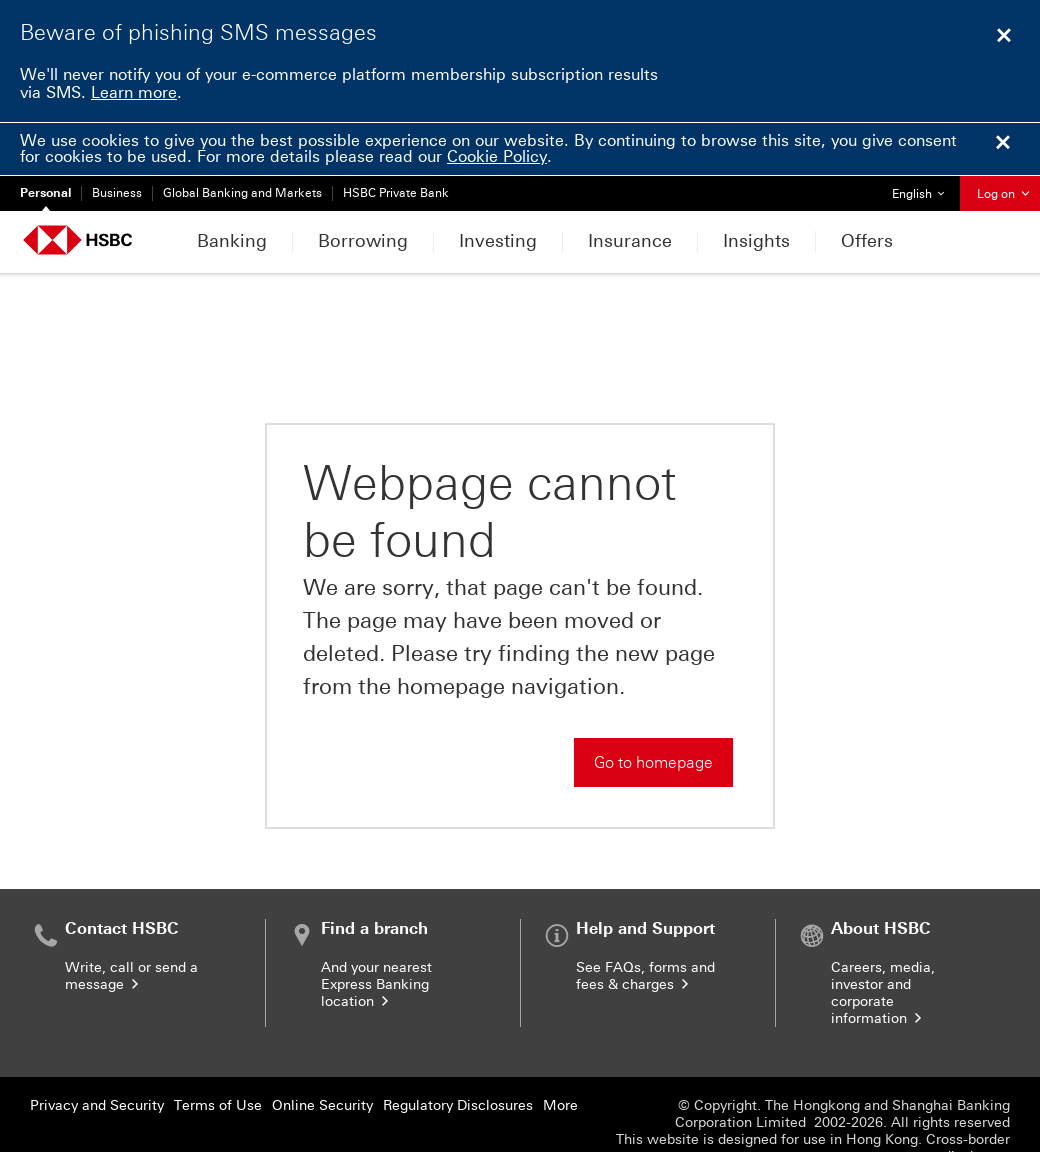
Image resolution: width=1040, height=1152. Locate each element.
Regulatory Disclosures (458, 1052)
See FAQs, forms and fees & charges (645, 923)
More (560, 1052)
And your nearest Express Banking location (376, 931)
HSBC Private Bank (396, 193)
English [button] (925, 188)
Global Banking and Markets (242, 193)
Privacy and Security (97, 1052)
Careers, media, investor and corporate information (883, 940)
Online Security (322, 1052)
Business (117, 193)
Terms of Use (218, 1052)
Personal (45, 193)
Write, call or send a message (131, 923)
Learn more (134, 92)
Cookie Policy (497, 156)
